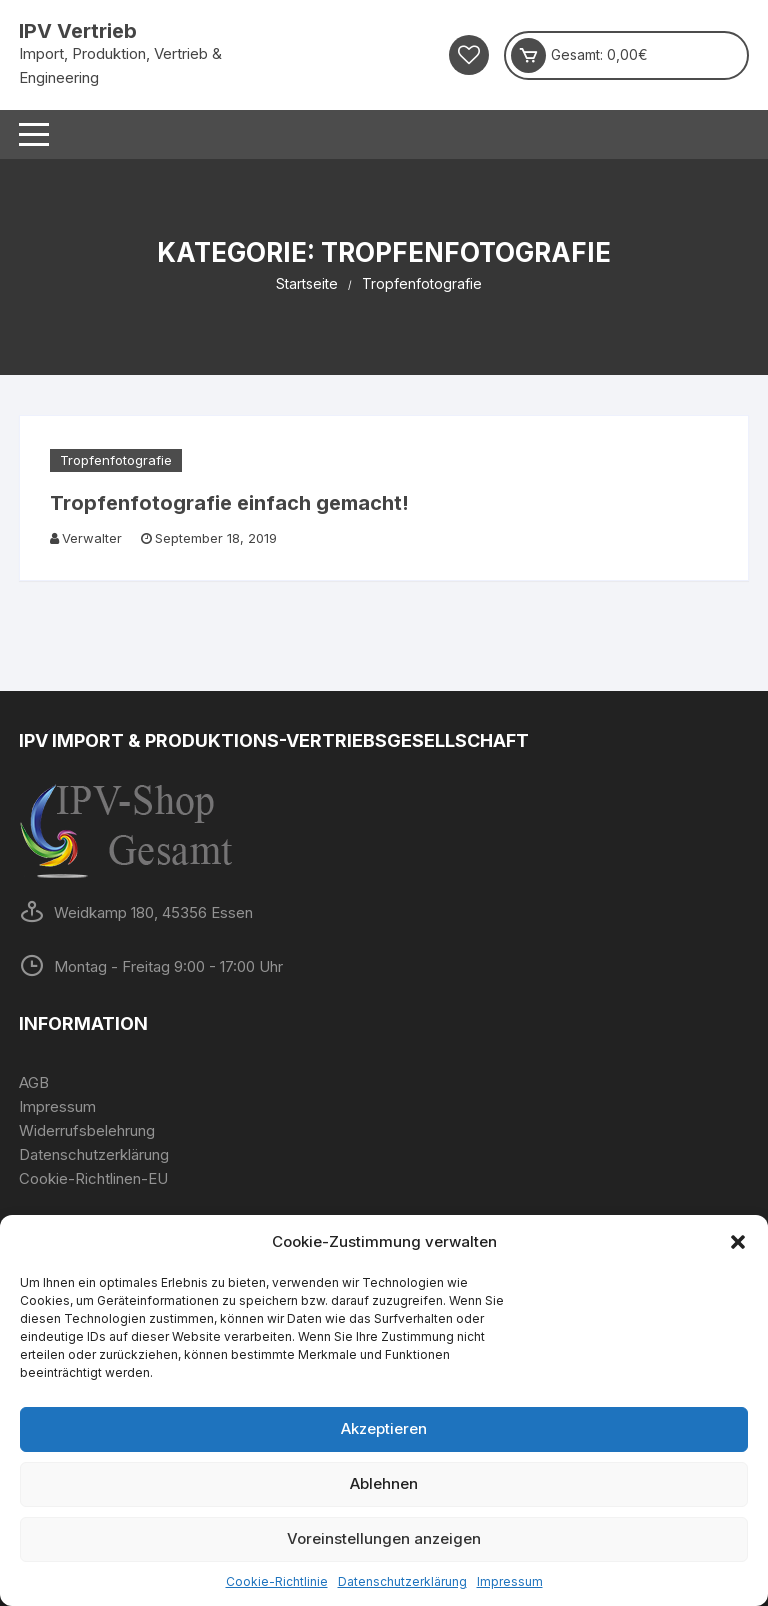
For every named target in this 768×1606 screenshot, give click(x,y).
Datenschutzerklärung (402, 1581)
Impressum (510, 1581)
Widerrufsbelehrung (87, 1130)
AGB (34, 1082)
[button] (738, 1242)
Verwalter (92, 538)
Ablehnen (384, 1483)
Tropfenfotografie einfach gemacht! (229, 503)
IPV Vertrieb (78, 31)
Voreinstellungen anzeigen (384, 1538)
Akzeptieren (384, 1428)
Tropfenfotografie (116, 460)
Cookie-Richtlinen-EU (93, 1178)
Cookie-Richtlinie (277, 1581)
